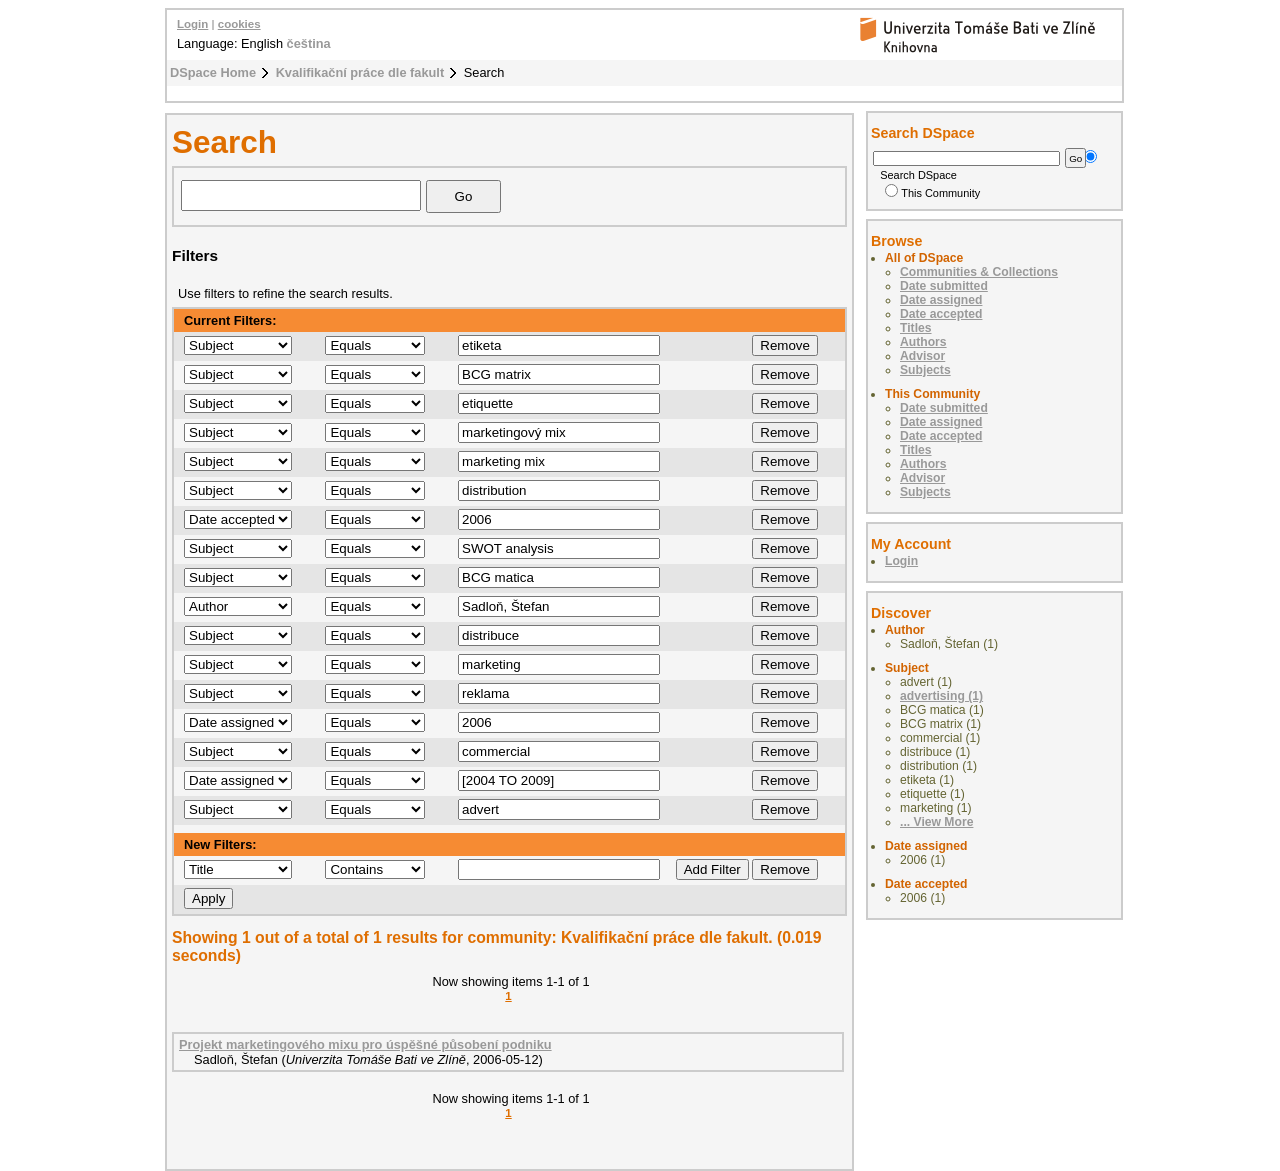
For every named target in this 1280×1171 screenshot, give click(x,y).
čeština (309, 43)
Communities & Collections (979, 272)
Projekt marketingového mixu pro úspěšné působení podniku (365, 1044)
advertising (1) (941, 696)
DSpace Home (213, 72)
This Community (932, 193)
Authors (923, 342)
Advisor (922, 356)
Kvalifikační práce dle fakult (360, 72)
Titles (916, 328)
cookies (239, 24)
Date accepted (941, 314)
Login (192, 24)
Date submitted (944, 286)
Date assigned (941, 300)
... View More (936, 822)
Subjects (925, 370)
